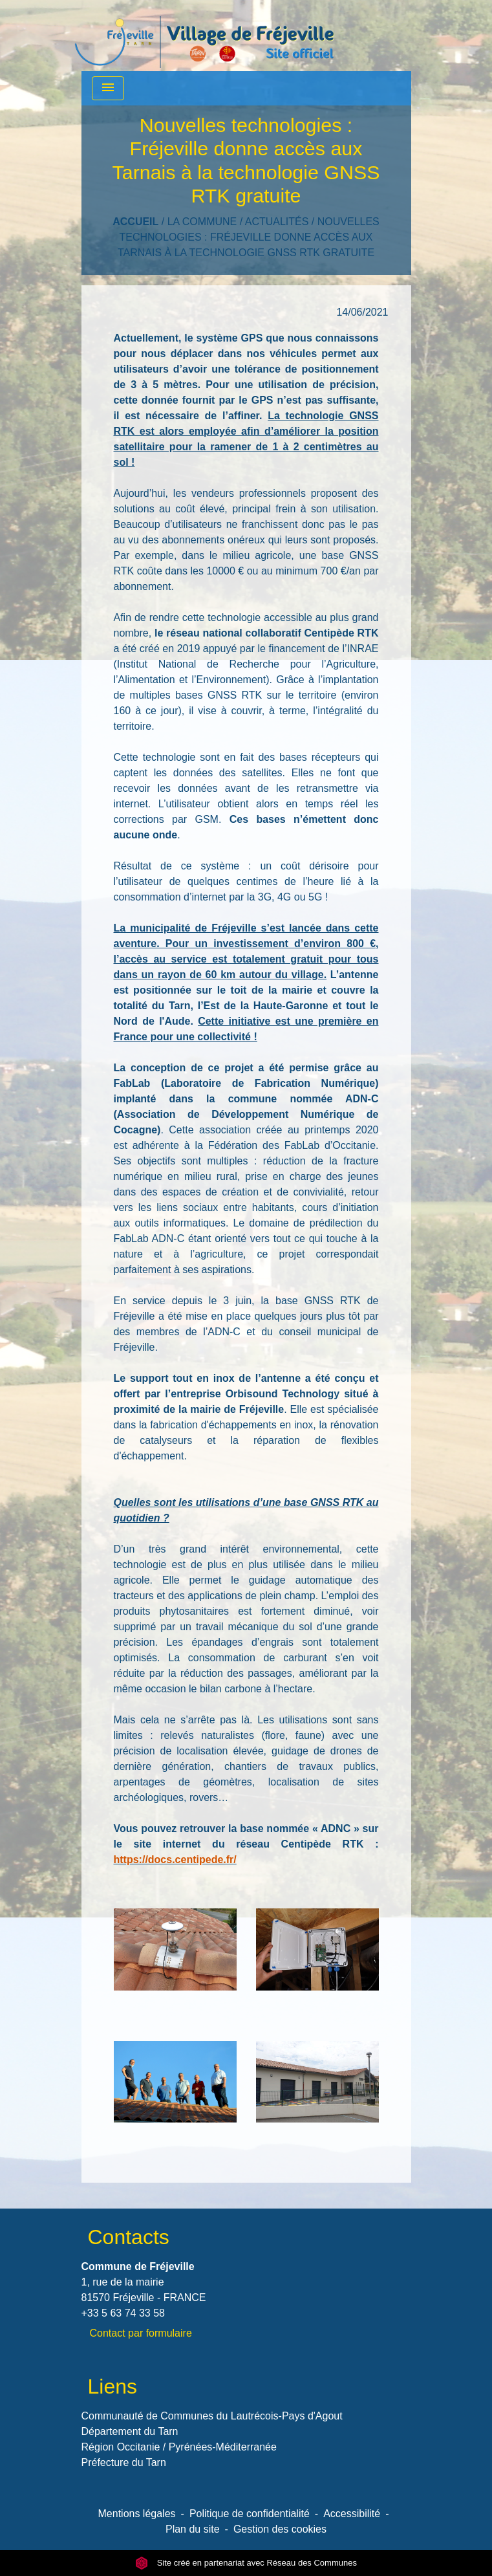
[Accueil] (204, 35)
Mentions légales (137, 2513)
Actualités (277, 221)
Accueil (135, 221)
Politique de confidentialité (249, 2513)
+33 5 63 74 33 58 (123, 2313)
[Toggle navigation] (108, 88)
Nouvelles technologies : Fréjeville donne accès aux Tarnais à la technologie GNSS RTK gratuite (249, 237)
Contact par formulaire (141, 2333)
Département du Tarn (129, 2431)
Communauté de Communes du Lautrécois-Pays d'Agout (212, 2415)
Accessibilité (351, 2513)
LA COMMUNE (202, 221)
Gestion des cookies (279, 2529)
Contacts (128, 2237)
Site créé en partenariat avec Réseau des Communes (246, 2563)
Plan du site (193, 2529)
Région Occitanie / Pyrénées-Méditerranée (179, 2446)
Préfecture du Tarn (123, 2462)
